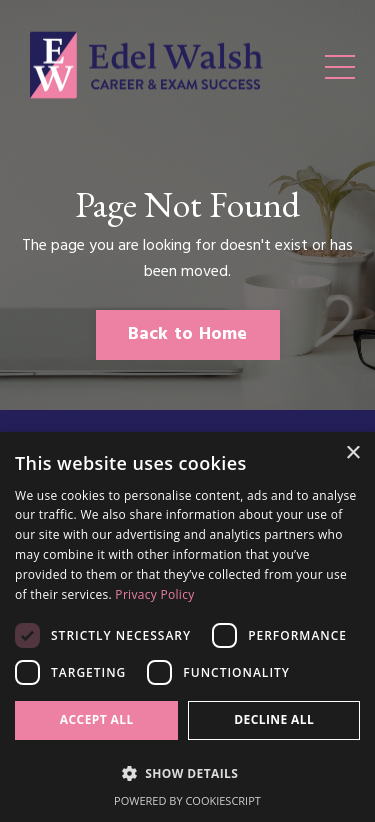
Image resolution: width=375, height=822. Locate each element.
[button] (187, 773)
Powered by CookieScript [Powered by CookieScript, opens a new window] (187, 800)
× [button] (352, 453)
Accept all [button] (97, 719)
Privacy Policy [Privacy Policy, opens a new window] (154, 594)
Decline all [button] (274, 719)
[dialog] (187, 627)
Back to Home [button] (188, 334)
